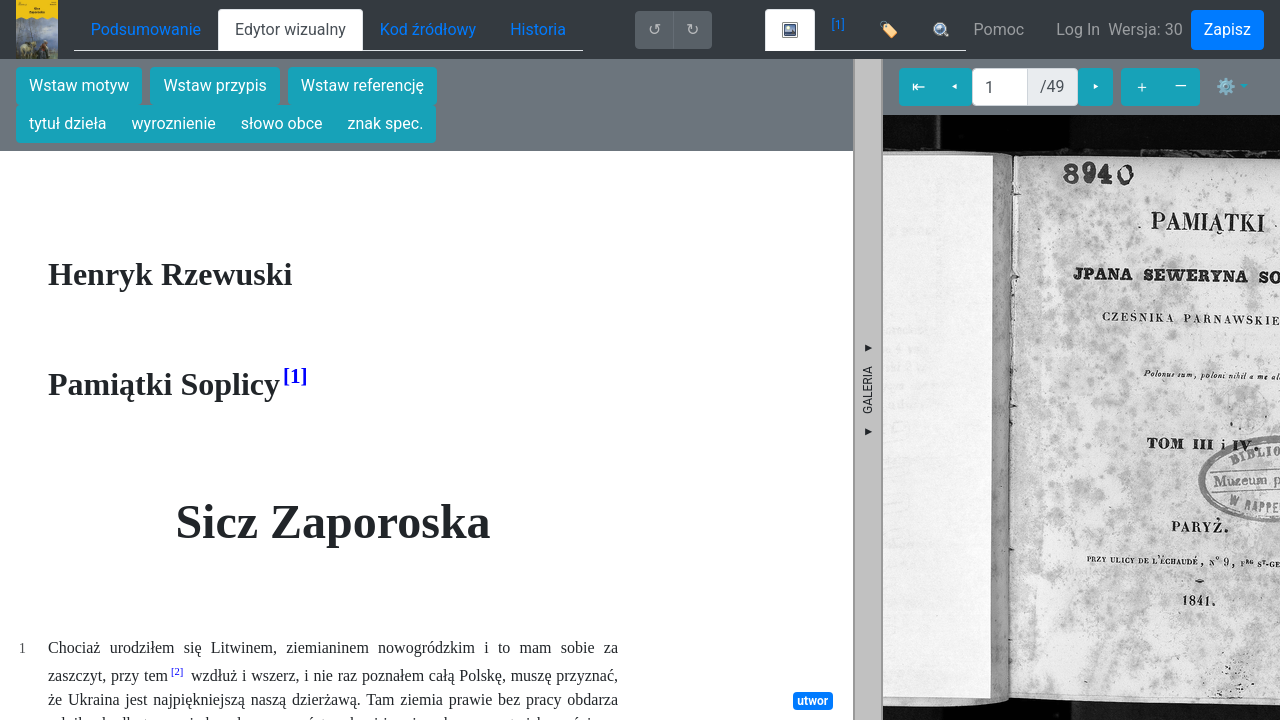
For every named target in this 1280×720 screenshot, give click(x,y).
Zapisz (1227, 29)
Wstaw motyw (79, 85)
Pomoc (999, 29)
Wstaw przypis (214, 85)
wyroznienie (174, 123)
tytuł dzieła (68, 123)
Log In (1078, 29)
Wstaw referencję (362, 85)
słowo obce (282, 123)
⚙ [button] (1226, 86)
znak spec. (386, 123)
